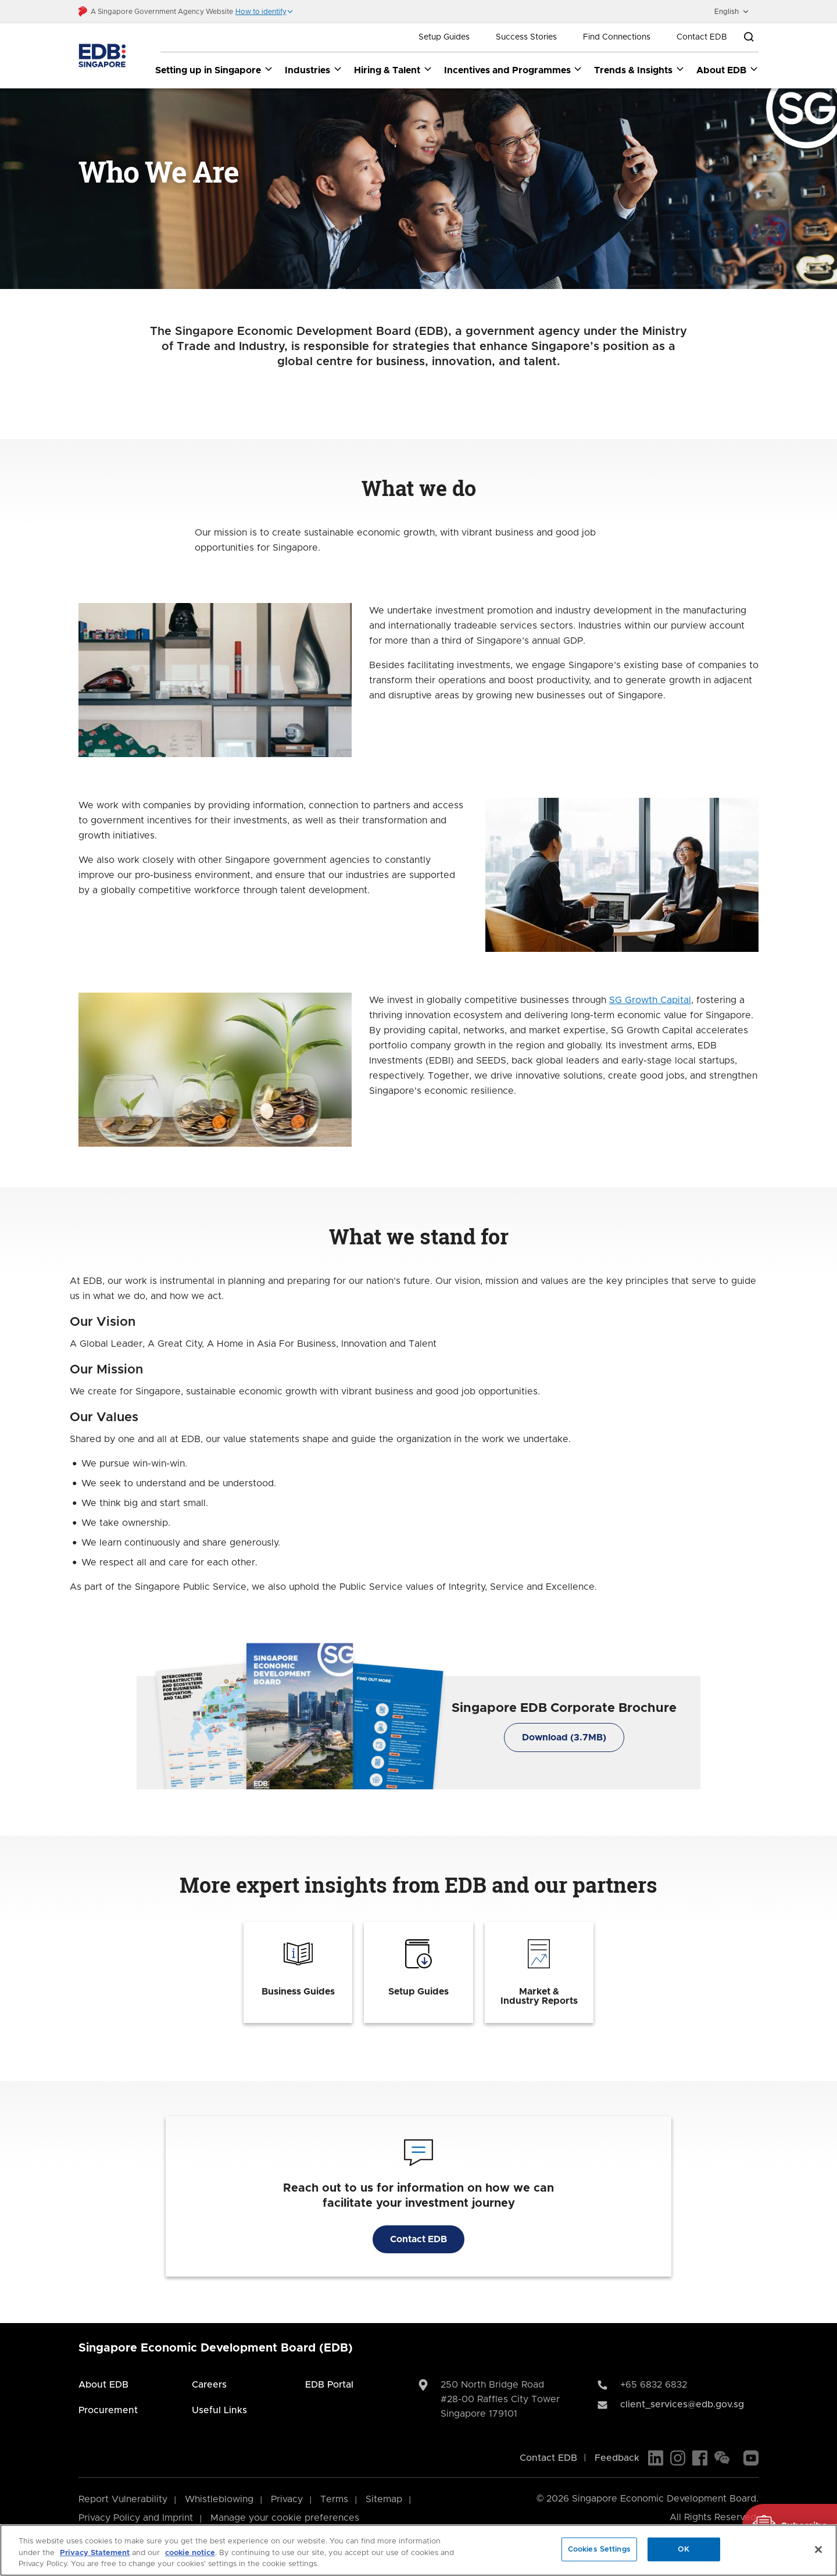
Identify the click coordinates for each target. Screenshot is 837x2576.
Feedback (617, 2458)
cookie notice (190, 2553)
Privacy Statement (95, 2553)
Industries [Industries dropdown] (313, 70)
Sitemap (384, 2499)
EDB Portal (329, 2384)
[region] (418, 2550)
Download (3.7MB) (564, 1738)
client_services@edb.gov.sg (682, 2404)
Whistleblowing (219, 2499)
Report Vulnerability (122, 2499)
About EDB (103, 2384)
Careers (209, 2384)
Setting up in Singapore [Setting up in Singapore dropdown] (214, 70)
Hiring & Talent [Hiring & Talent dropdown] (393, 70)
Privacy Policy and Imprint (135, 2518)
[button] (264, 11)
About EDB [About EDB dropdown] (727, 70)
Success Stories (526, 37)
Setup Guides (444, 37)
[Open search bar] (749, 37)
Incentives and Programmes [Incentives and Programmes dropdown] (513, 70)
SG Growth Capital (650, 1000)
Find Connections (616, 37)
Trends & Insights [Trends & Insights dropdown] (639, 70)
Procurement (108, 2410)
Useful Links (219, 2410)
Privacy (287, 2499)
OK (683, 2549)
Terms (334, 2499)
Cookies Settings (599, 2549)
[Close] (818, 2549)
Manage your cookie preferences (284, 2518)
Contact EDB (702, 37)
